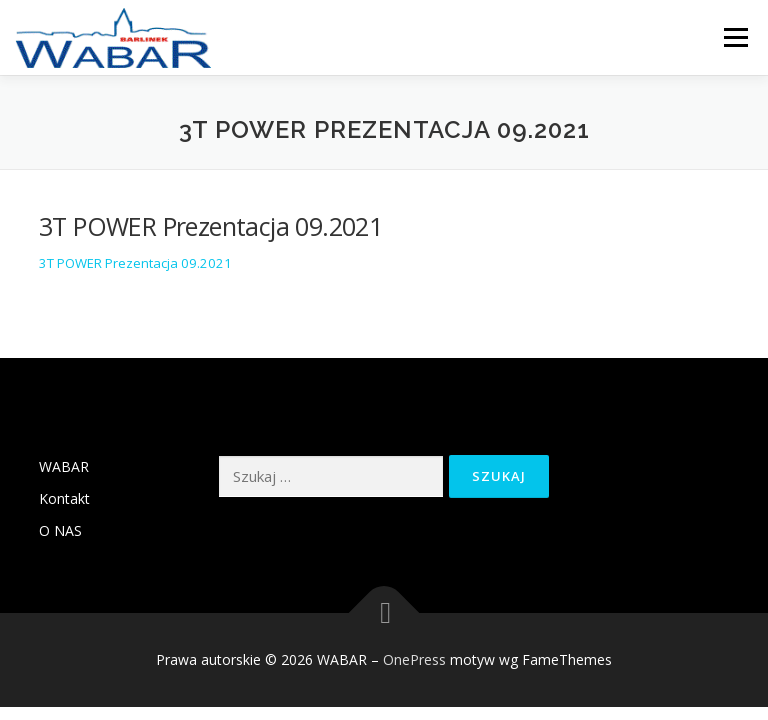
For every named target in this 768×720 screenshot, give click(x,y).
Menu (735, 37)
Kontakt (64, 498)
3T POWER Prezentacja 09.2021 (135, 263)
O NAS (60, 530)
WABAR (64, 466)
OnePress (414, 659)
